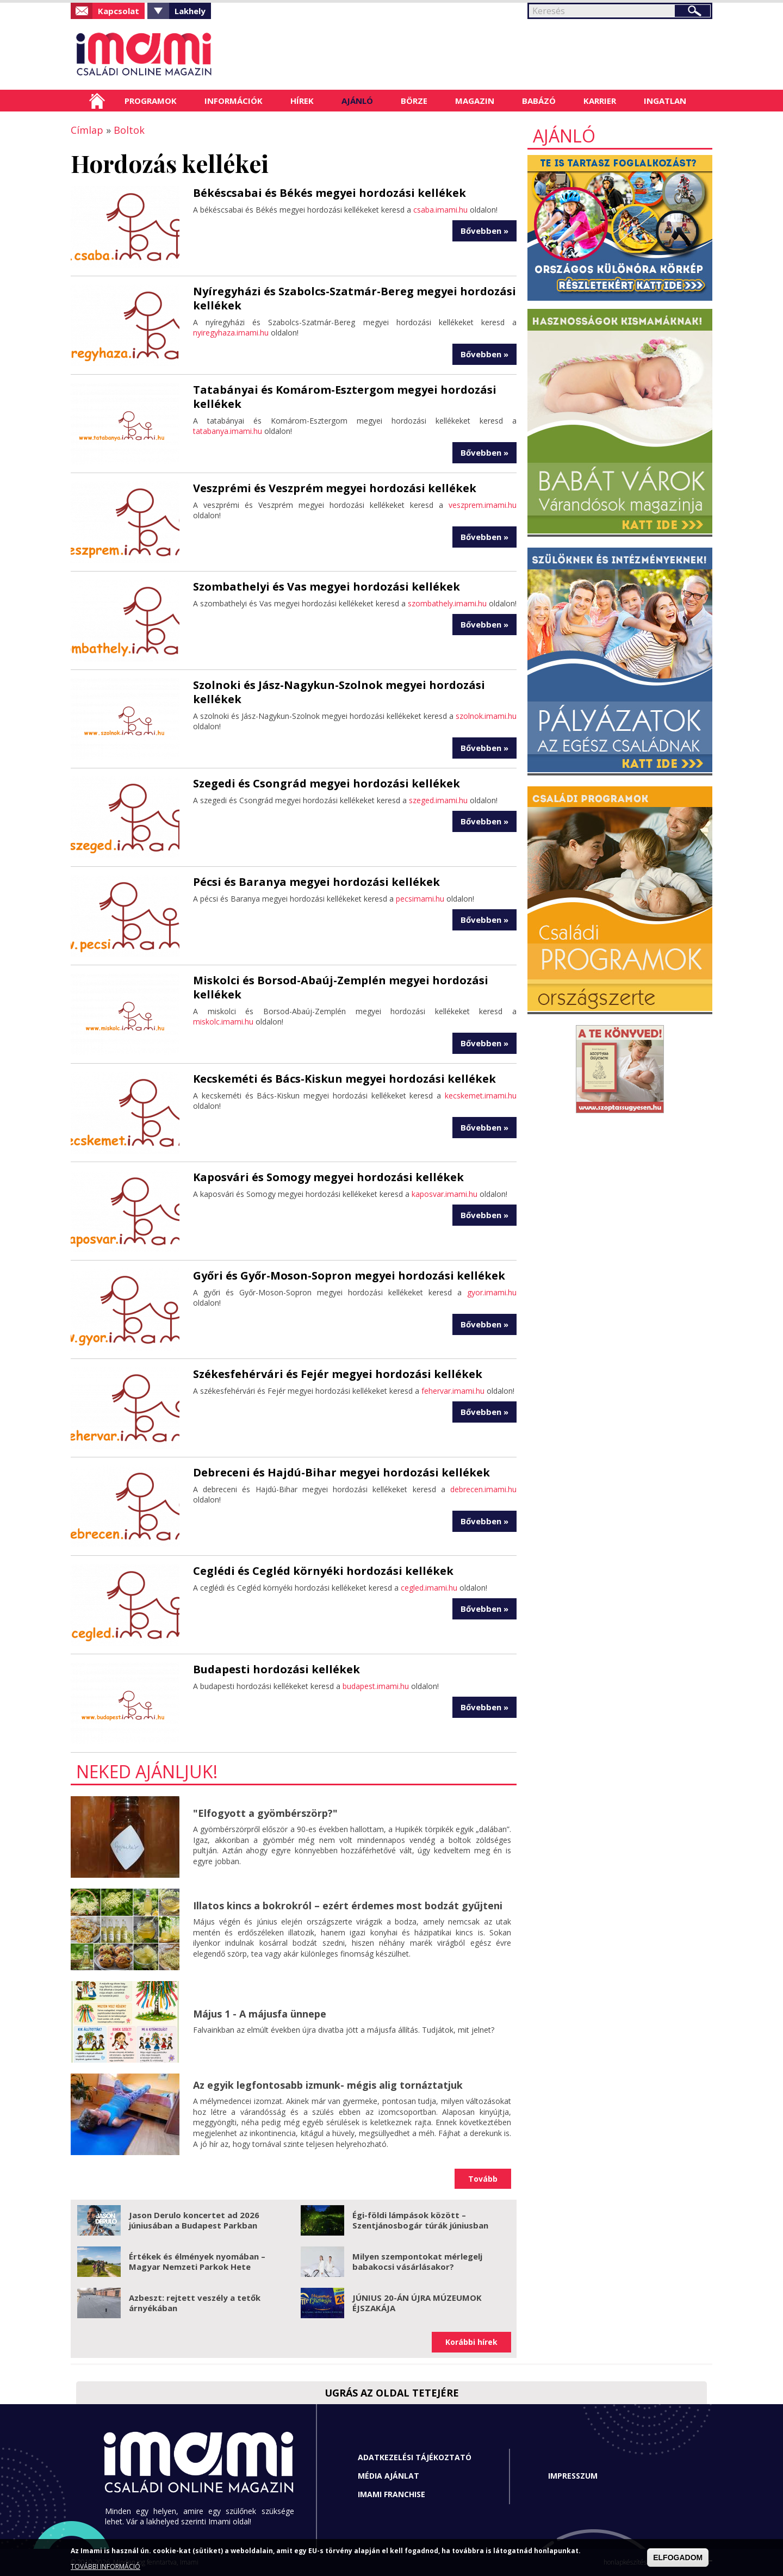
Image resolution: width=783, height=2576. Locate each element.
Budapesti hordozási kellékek (276, 1669)
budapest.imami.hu (376, 1686)
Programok (151, 100)
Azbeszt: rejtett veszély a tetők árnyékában (194, 2303)
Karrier (599, 100)
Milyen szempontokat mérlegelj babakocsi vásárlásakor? (417, 2262)
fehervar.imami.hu (452, 1391)
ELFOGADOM (678, 2557)
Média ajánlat (388, 2476)
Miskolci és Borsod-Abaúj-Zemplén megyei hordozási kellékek (340, 987)
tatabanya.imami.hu (227, 431)
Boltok (129, 129)
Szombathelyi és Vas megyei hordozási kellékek (326, 586)
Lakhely (190, 10)
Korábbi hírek (471, 2342)
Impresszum (573, 2476)
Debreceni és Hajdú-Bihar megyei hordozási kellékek (341, 1472)
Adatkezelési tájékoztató (414, 2457)
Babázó (539, 100)
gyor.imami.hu (492, 1292)
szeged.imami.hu (438, 800)
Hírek (302, 100)
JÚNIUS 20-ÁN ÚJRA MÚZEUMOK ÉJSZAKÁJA (417, 2303)
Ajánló (357, 100)
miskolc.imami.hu (223, 1021)
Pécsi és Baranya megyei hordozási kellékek (316, 881)
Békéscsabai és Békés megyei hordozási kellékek (329, 192)
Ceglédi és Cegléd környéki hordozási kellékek (323, 1570)
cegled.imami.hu (429, 1587)
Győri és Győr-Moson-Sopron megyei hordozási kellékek (349, 1275)
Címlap (97, 100)
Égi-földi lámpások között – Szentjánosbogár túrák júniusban (420, 2220)
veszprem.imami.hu (483, 505)
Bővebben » (484, 230)
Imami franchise (391, 2494)
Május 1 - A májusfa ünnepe (259, 2013)
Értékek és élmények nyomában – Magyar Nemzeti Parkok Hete (197, 2262)
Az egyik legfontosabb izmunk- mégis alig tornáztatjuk (328, 2084)
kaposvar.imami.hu (444, 1194)
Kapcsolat (118, 10)
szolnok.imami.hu (486, 716)
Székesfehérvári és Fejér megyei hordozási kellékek (337, 1374)
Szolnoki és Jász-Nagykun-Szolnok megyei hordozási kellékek (339, 692)
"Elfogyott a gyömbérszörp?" (265, 1813)
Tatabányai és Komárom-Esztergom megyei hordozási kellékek (344, 396)
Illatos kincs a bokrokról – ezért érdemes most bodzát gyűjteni (347, 1905)
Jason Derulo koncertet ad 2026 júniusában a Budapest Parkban (194, 2220)
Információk (233, 100)
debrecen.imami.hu (483, 1489)
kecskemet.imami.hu (481, 1095)
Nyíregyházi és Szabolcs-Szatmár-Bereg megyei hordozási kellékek (354, 298)
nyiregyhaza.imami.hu (231, 332)
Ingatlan (665, 100)
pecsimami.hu (420, 898)
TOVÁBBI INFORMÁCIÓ (105, 2566)
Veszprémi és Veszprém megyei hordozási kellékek (334, 488)
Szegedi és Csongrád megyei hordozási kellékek (326, 783)
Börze (414, 100)
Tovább (483, 2179)
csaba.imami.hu (440, 209)
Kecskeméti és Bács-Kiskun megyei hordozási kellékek (344, 1078)
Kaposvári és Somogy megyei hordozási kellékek (328, 1177)
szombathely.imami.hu (447, 603)
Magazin (474, 100)
